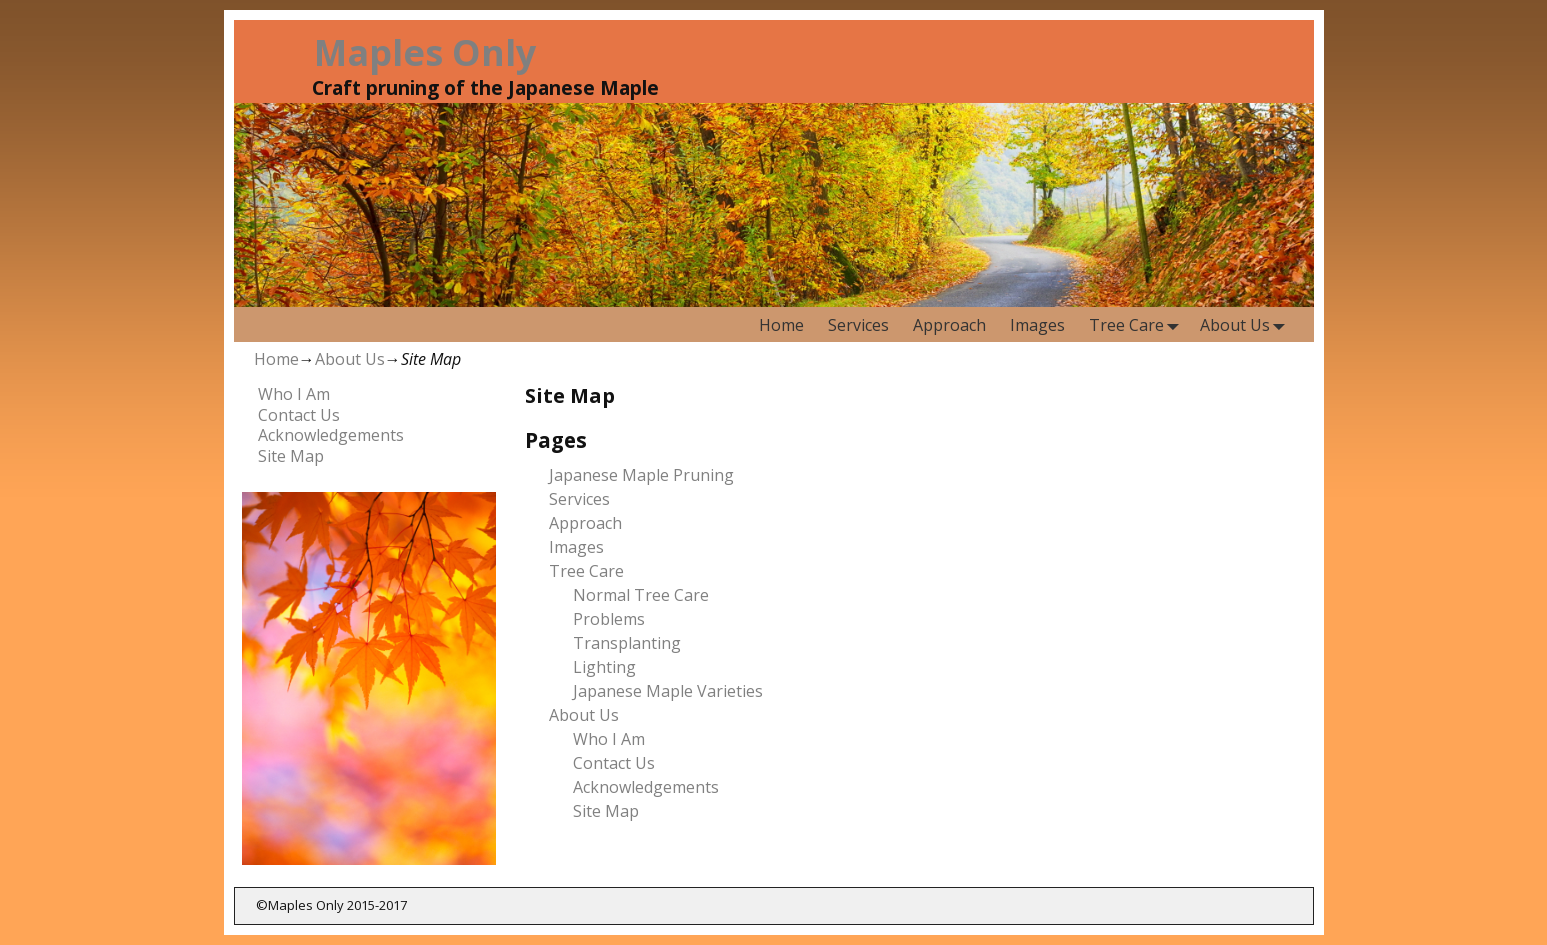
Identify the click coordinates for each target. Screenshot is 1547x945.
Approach (949, 325)
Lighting (604, 667)
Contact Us (614, 763)
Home (781, 325)
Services (858, 325)
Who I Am (609, 739)
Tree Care (1138, 324)
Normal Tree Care (641, 595)
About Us (1247, 324)
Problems (609, 619)
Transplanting (627, 643)
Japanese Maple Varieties (668, 691)
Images (1037, 325)
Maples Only (425, 52)
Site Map (606, 811)
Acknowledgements (646, 787)
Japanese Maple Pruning (641, 475)
